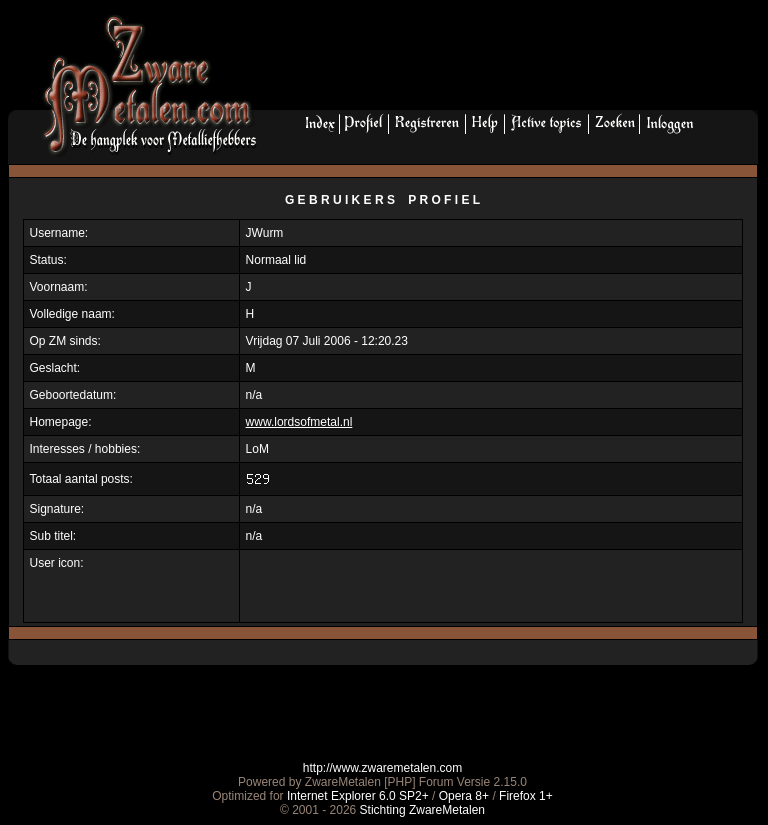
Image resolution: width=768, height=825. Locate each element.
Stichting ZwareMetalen (422, 810)
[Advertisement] (515, 61)
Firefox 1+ (526, 796)
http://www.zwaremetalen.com (382, 768)
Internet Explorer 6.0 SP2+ (358, 796)
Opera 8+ (464, 796)
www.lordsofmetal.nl (299, 422)
